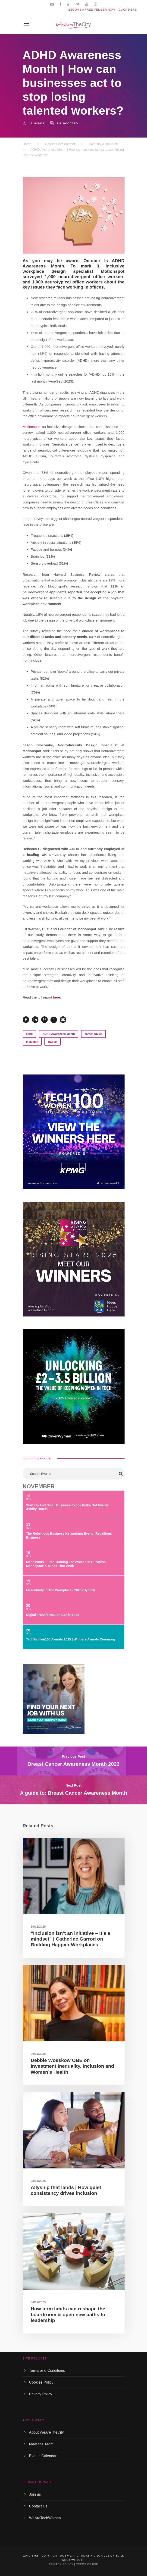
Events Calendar (42, 2456)
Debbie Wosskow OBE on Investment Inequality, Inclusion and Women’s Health (72, 2066)
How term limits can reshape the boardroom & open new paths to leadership (68, 2314)
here (56, 997)
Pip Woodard (67, 123)
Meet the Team (41, 2444)
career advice (93, 1034)
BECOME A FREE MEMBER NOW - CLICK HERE (102, 9)
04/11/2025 (38, 2302)
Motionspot (31, 427)
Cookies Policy (41, 2382)
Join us (35, 2494)
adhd (29, 1034)
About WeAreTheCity (46, 2432)
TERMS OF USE (87, 2564)
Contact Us (38, 2506)
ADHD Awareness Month (58, 1034)
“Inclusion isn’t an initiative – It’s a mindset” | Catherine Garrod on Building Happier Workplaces (70, 1938)
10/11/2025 (38, 1926)
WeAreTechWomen (45, 2518)
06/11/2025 (38, 2053)
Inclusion (32, 1041)
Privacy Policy (40, 2394)
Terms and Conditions (47, 2370)
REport (52, 1041)
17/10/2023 (36, 123)
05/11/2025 (38, 2181)
